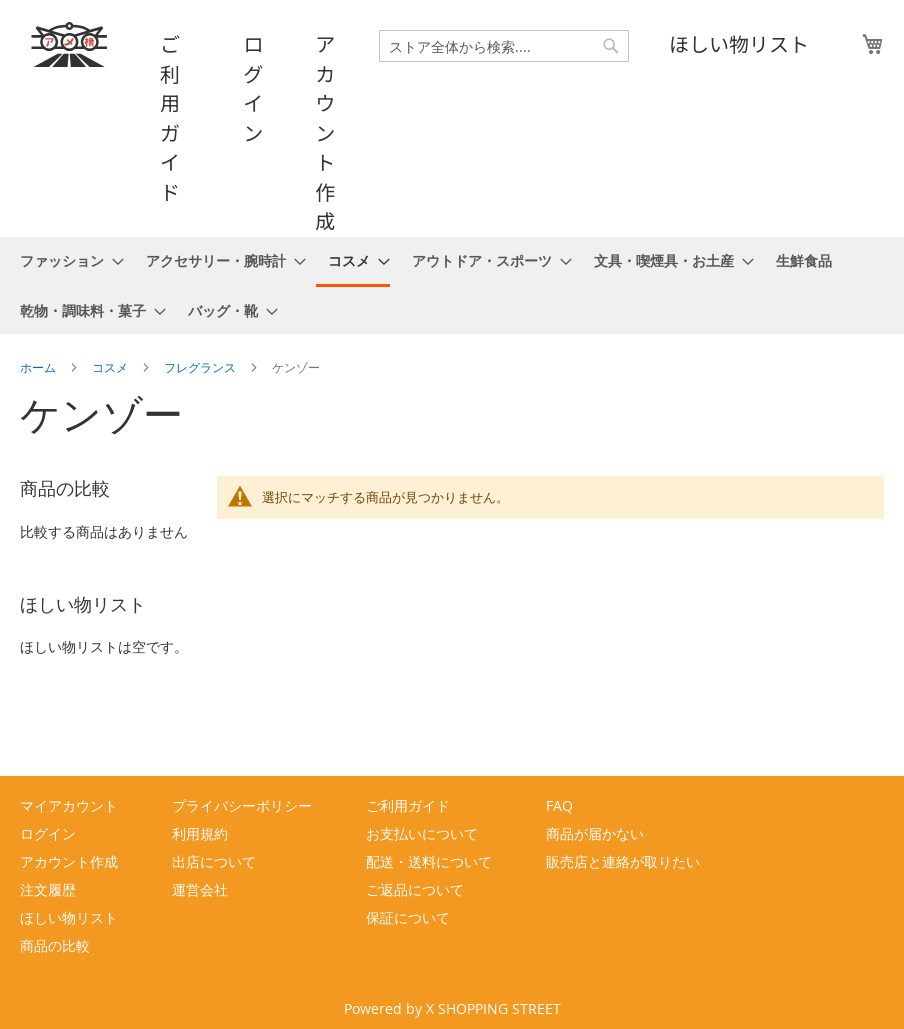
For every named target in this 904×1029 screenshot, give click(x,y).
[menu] (452, 285)
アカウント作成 (325, 132)
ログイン (253, 88)
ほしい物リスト (739, 43)
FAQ (559, 805)
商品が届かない (595, 833)
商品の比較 (55, 945)
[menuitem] (66, 260)
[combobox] (504, 46)
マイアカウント (69, 805)
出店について (214, 861)
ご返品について (415, 889)
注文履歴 (48, 889)
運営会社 (200, 889)
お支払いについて (422, 833)
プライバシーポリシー (242, 805)
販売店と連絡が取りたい (623, 861)
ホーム (39, 367)
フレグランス (201, 367)
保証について (408, 917)
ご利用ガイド (170, 117)
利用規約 (200, 833)
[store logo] (70, 44)
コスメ (111, 367)
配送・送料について (429, 861)
